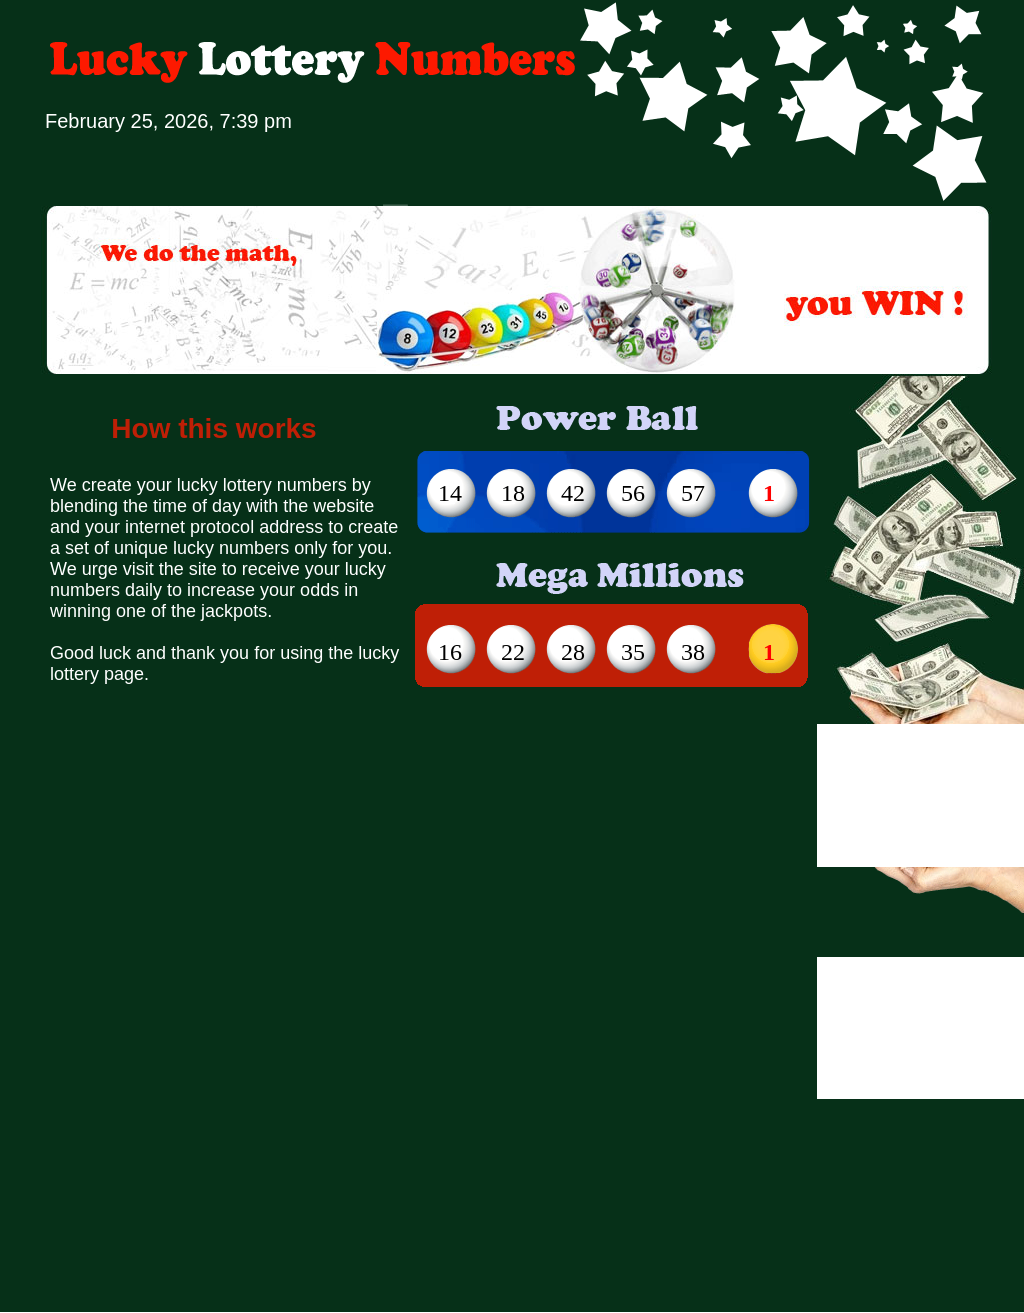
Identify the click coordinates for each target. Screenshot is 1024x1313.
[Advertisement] (187, 911)
